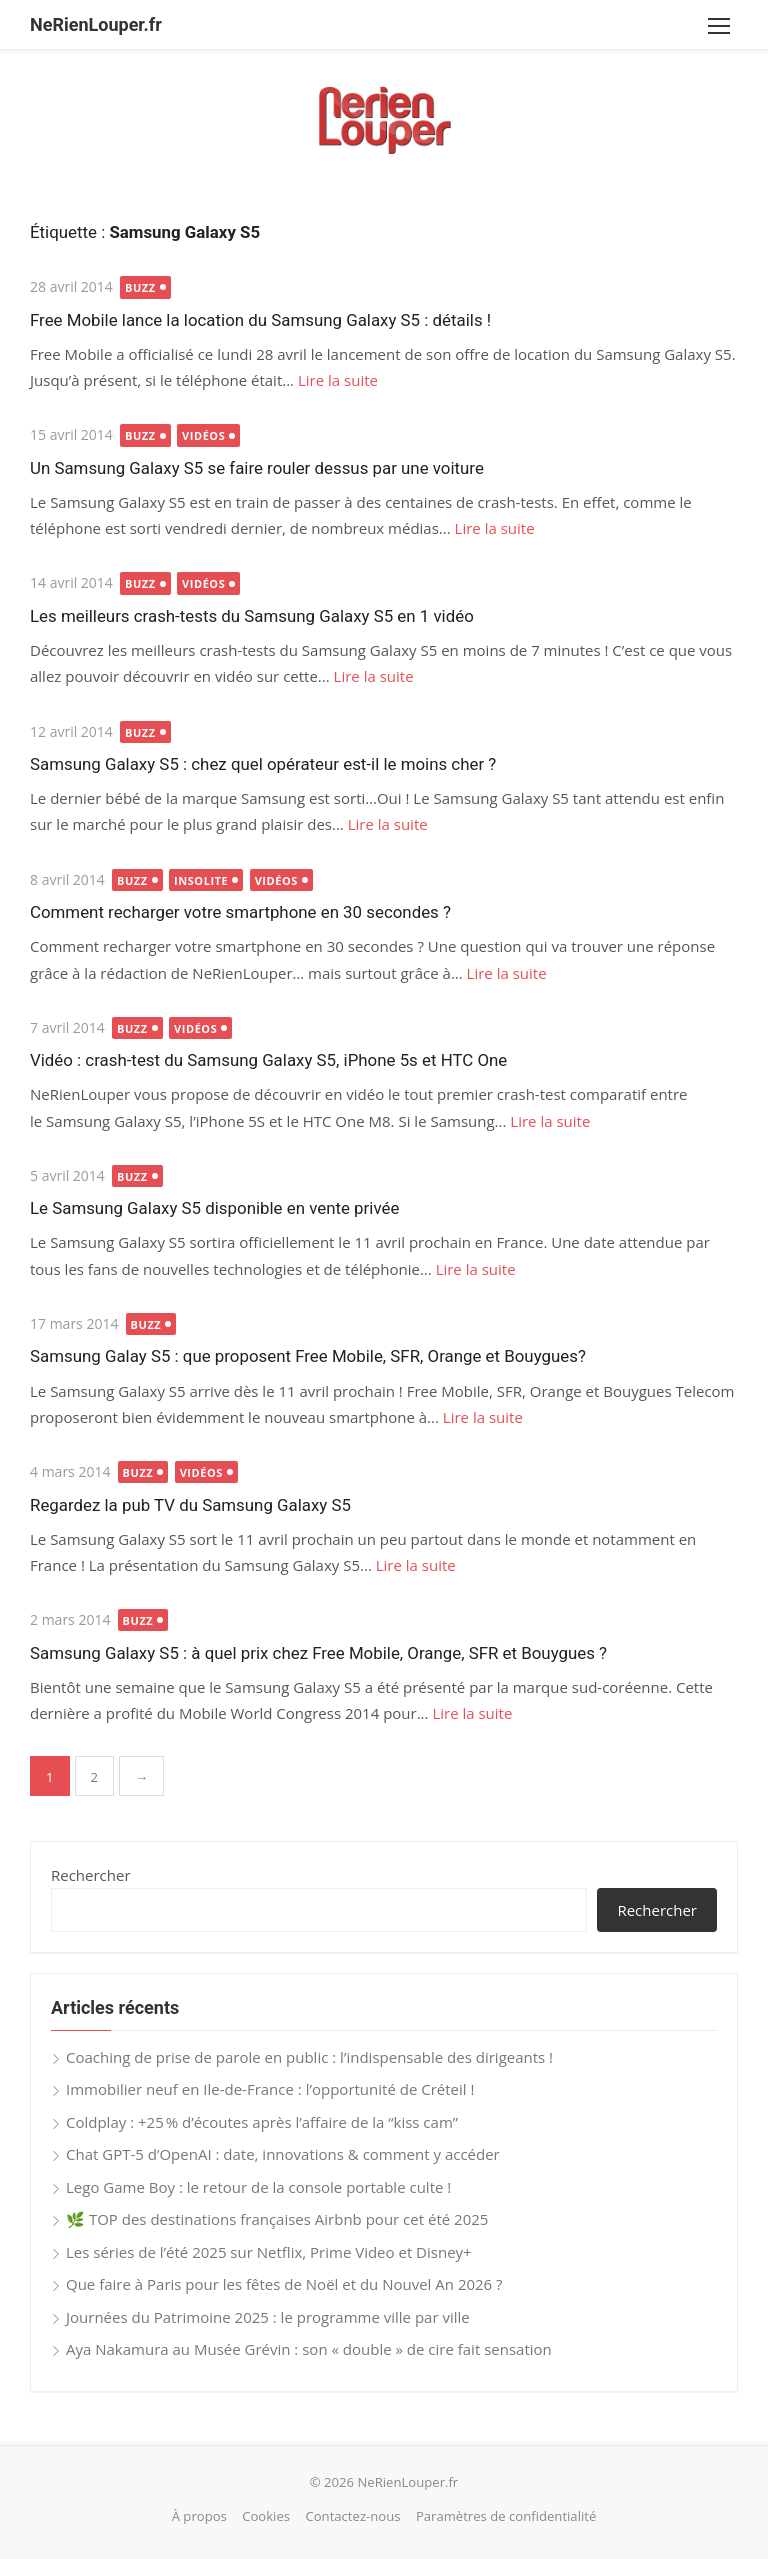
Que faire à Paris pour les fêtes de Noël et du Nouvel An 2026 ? (284, 2284)
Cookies (266, 2516)
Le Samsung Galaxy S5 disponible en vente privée (214, 1208)
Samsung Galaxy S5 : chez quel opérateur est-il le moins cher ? (263, 764)
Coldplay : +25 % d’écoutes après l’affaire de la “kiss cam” (262, 2122)
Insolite (201, 880)
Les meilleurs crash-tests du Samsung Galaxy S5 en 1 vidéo (252, 616)
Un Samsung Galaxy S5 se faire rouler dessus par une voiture (257, 468)
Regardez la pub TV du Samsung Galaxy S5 (190, 1505)
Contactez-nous (352, 2516)
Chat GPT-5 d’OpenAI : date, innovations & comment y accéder (283, 2154)
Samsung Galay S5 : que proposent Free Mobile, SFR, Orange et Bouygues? (308, 1356)
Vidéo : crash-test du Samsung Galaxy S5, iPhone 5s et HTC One (268, 1060)
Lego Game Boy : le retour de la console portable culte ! (258, 2187)
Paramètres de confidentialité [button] (506, 2516)
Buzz (140, 287)
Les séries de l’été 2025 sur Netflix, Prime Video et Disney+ (269, 2252)
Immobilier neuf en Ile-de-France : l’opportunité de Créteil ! (270, 2089)
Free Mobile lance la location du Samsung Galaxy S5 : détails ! (260, 320)
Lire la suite (338, 380)
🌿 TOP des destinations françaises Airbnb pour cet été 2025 (277, 2219)
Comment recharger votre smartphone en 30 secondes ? (240, 912)
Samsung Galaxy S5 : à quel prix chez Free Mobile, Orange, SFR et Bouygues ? (318, 1653)
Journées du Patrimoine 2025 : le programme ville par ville (268, 2317)
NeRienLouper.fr (96, 24)
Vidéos (203, 435)
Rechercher (91, 1875)
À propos (199, 2516)
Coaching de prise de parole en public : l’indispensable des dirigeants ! (309, 2057)
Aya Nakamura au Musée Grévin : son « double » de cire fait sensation (309, 2349)
